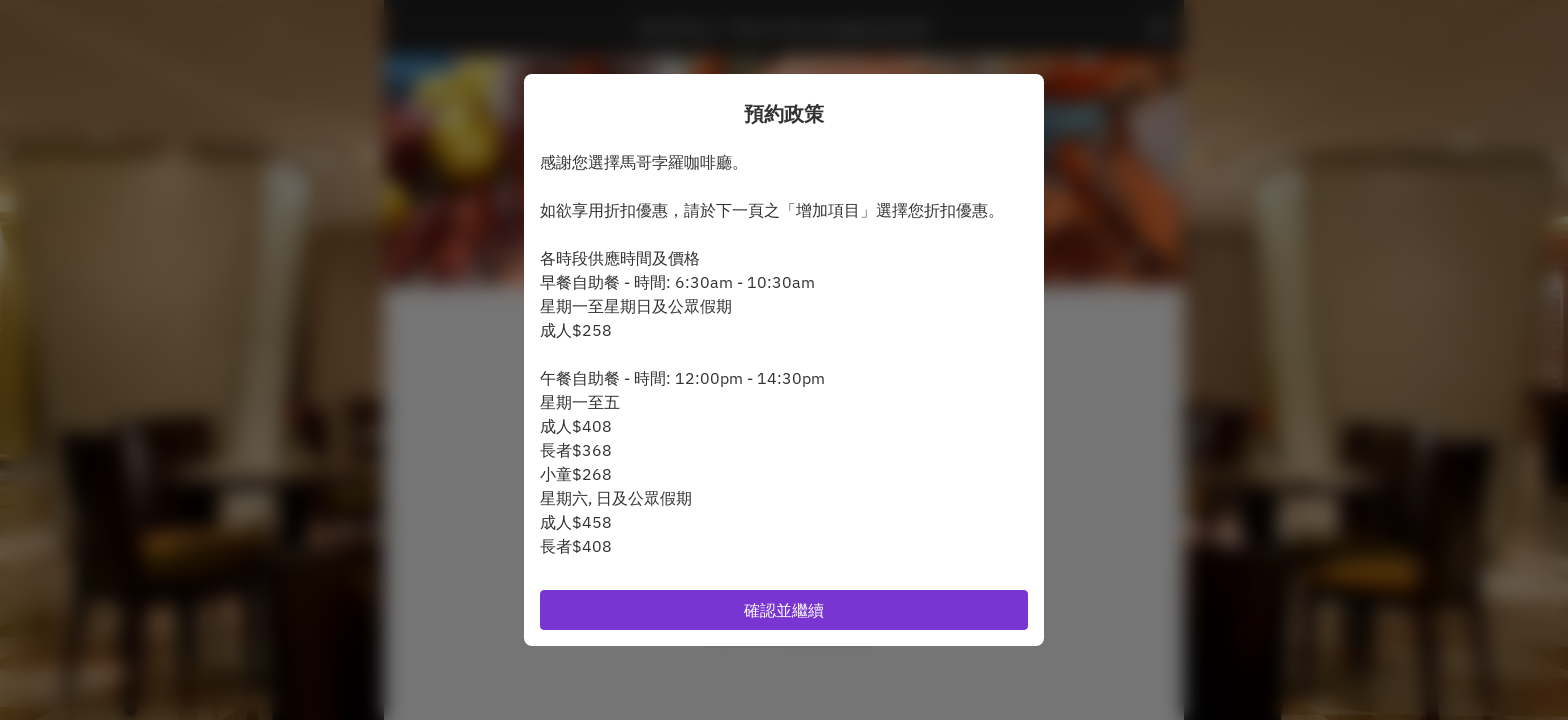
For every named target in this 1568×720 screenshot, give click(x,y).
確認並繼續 (784, 610)
